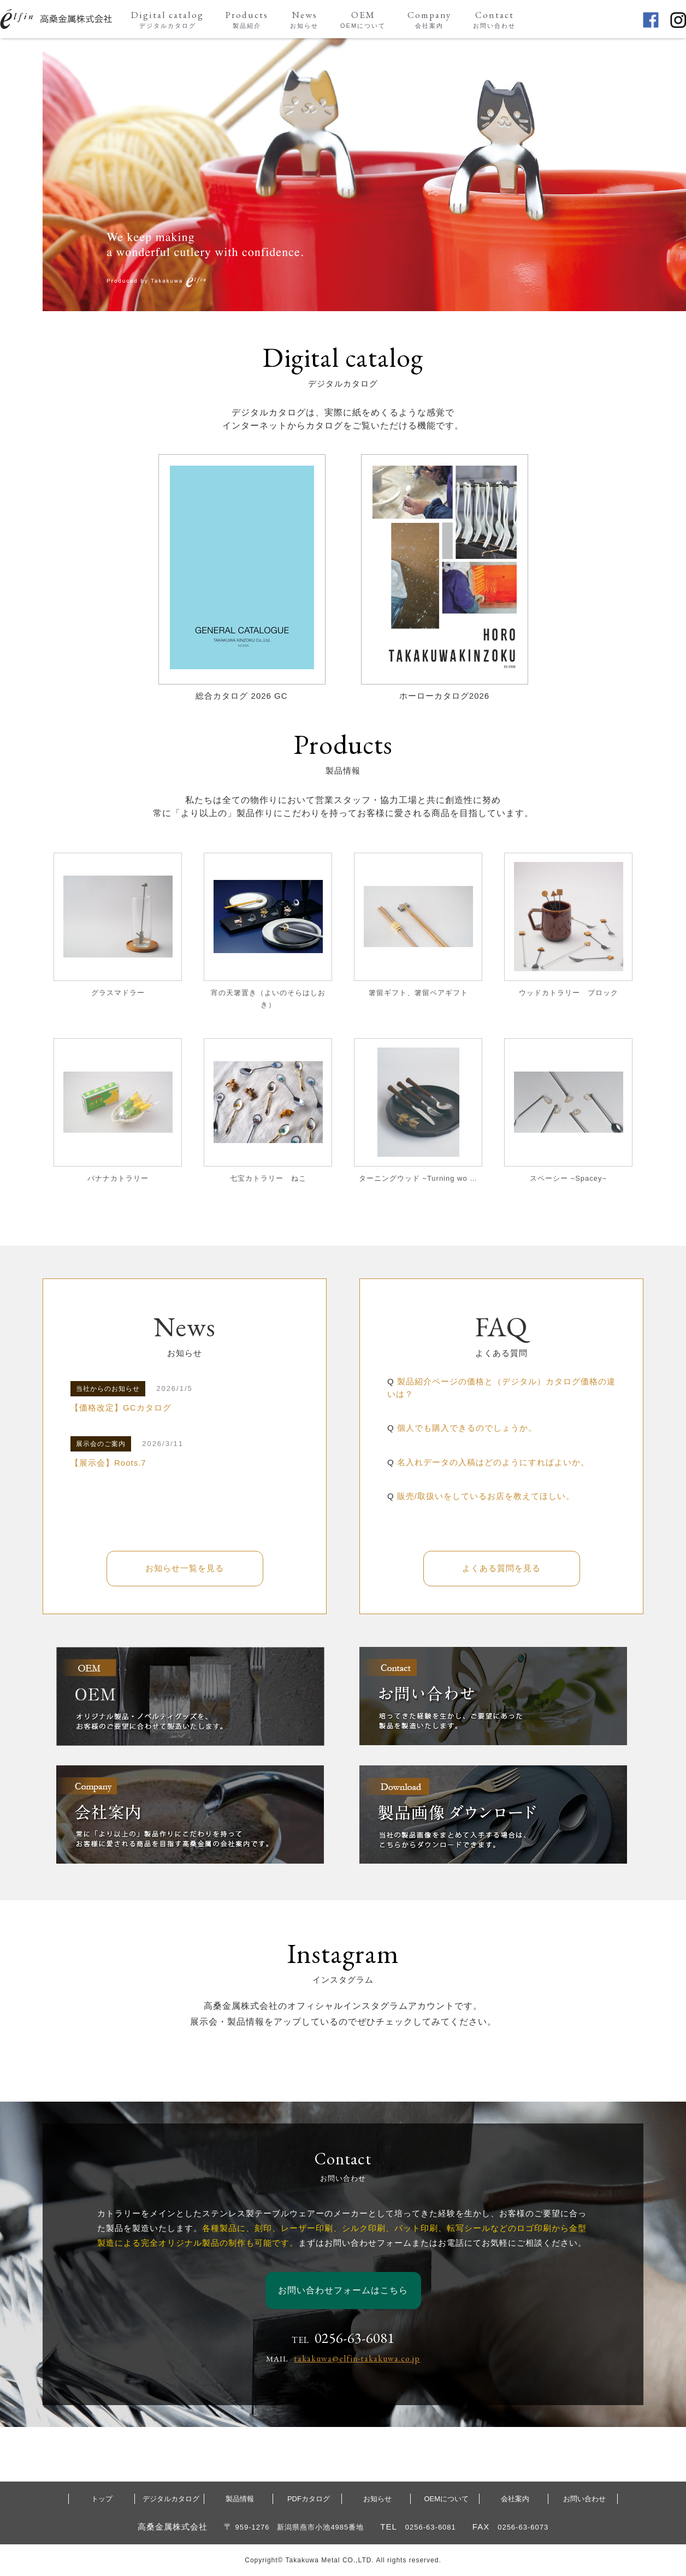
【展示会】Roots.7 (108, 1462)
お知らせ (377, 2499)
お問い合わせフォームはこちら (343, 2290)
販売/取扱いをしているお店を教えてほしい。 (486, 1496)
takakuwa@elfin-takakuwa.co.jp (357, 2358)
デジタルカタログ (171, 2499)
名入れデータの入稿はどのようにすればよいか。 (493, 1462)
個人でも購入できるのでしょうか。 (467, 1427)
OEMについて (446, 2499)
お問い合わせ (584, 2499)
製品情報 (240, 2499)
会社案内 (515, 2499)
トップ (102, 2499)
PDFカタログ (308, 2499)
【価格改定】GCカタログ (121, 1407)
